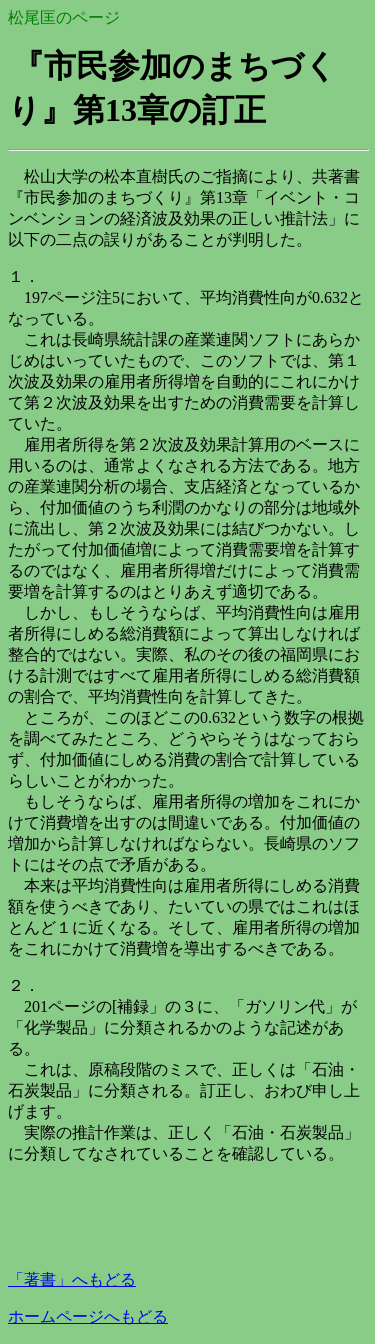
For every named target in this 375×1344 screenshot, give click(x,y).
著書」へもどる (72, 1279)
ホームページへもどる (88, 1316)
